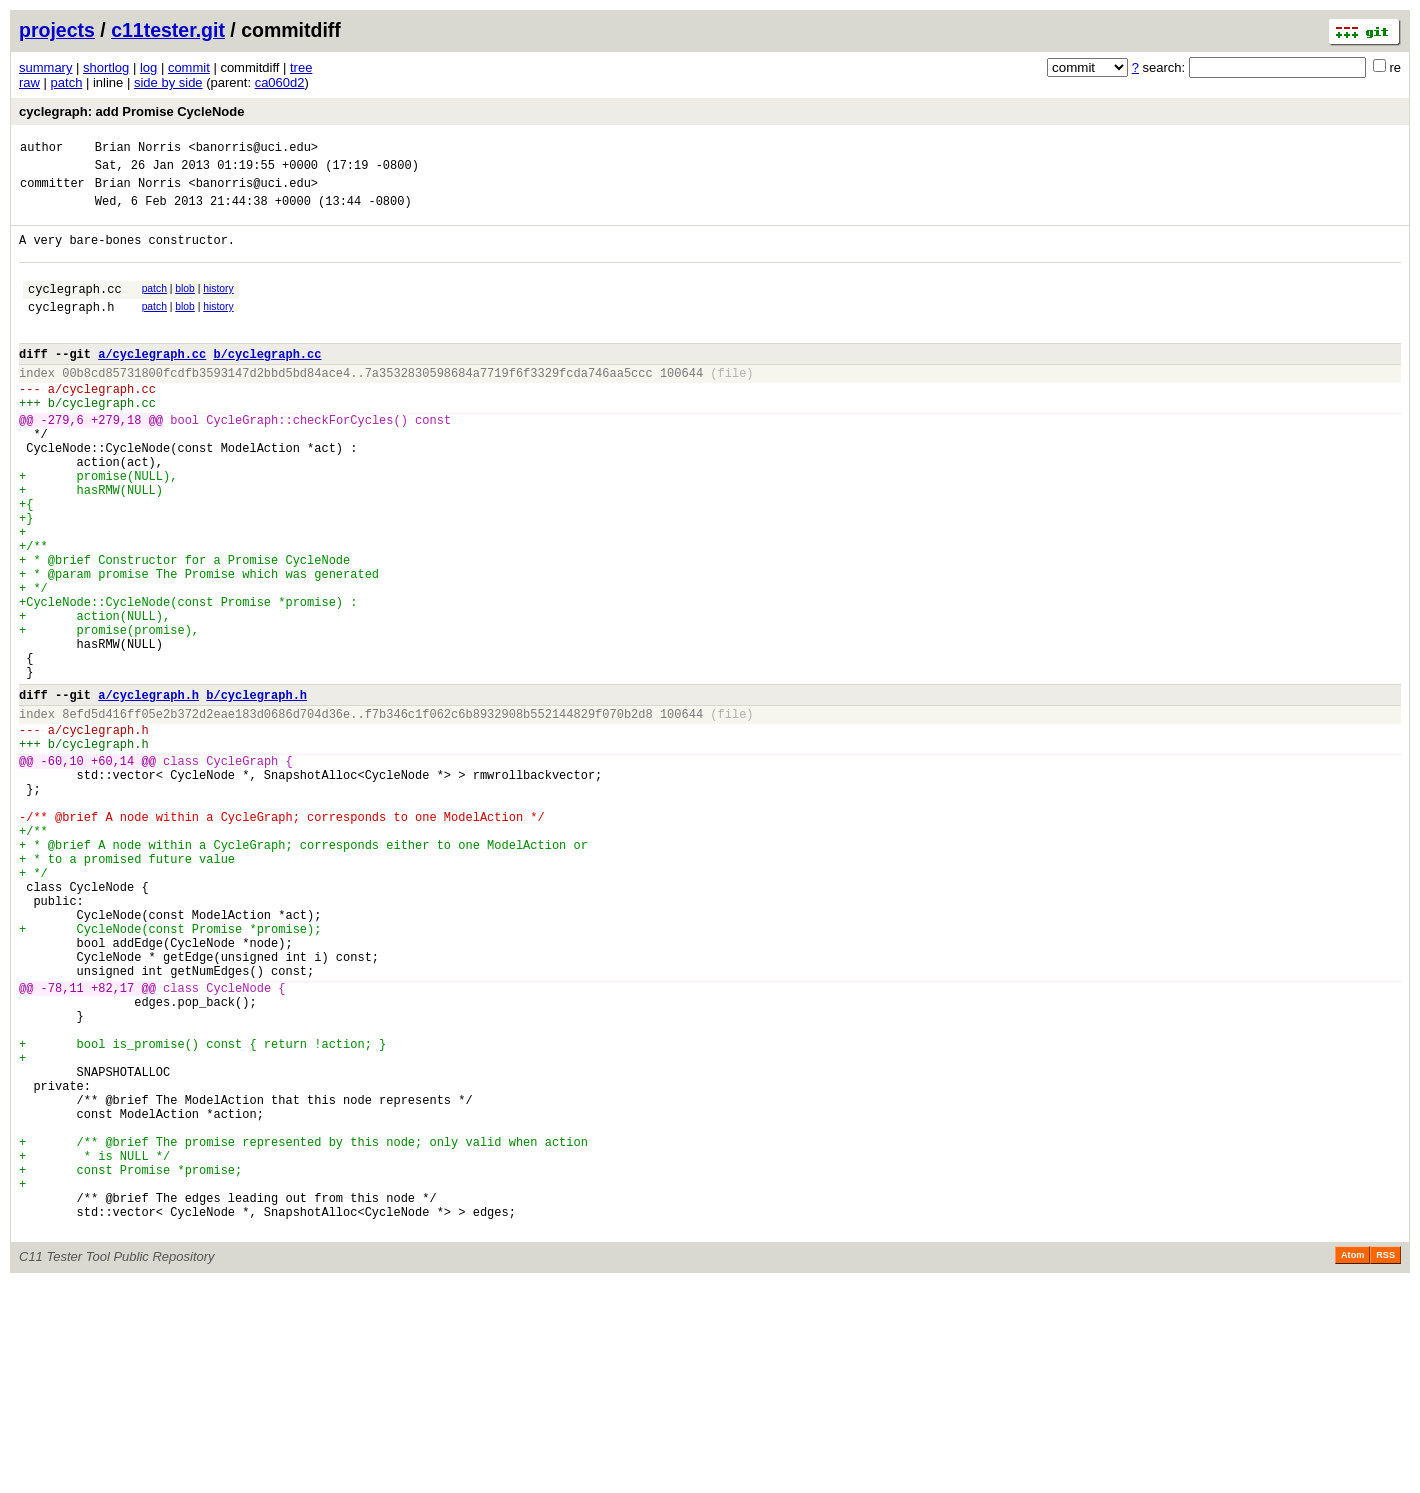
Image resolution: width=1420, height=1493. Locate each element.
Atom (1352, 1465)
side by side (168, 82)
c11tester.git (168, 30)
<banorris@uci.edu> (253, 149)
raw (29, 82)
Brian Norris (138, 149)
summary (45, 67)
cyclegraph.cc (75, 309)
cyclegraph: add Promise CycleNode (131, 111)
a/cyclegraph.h (148, 793)
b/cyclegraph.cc (267, 383)
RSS (1385, 1465)
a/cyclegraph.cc (152, 383)
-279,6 (62, 461)
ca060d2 (280, 82)
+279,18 (116, 461)
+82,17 (112, 1146)
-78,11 (62, 1146)
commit (189, 67)
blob (185, 306)
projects (57, 30)
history (218, 306)
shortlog (106, 67)
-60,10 (62, 871)
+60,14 (112, 871)
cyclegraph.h (71, 330)
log (148, 67)
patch (67, 82)
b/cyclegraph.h (256, 793)
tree (301, 67)
